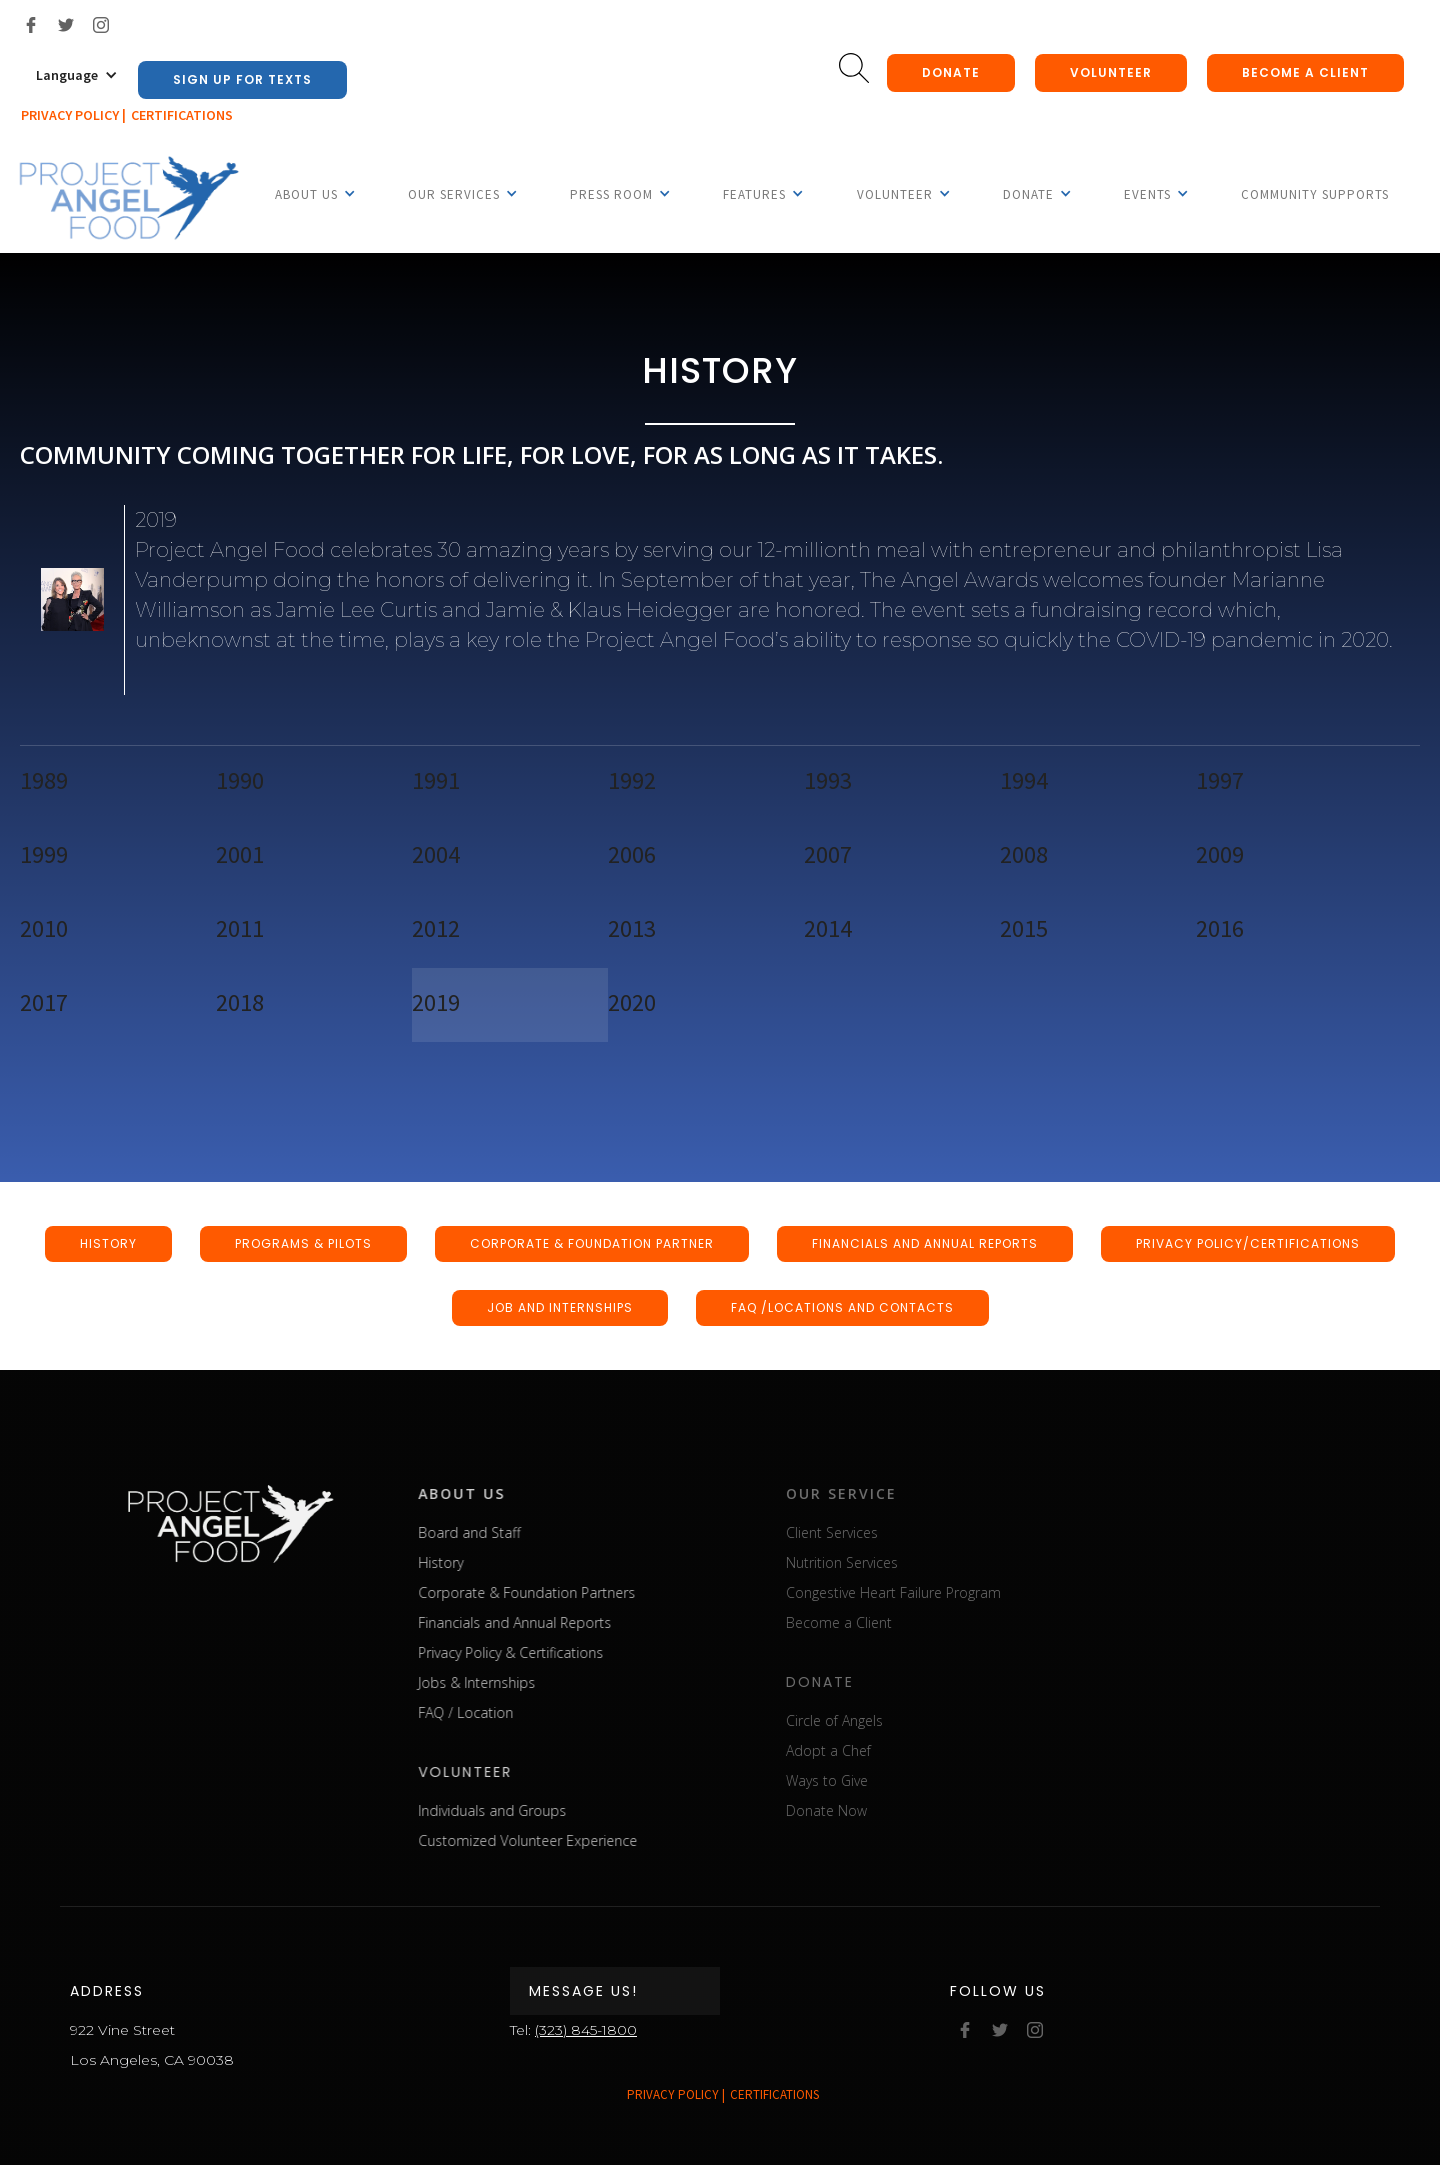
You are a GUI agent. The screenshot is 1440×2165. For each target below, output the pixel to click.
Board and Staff (499, 1532)
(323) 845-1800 (586, 2030)
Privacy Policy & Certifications (540, 1652)
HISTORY (108, 1243)
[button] (77, 75)
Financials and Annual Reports (544, 1622)
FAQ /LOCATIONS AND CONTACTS (842, 1307)
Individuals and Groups (522, 1810)
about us (491, 1493)
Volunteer (1111, 72)
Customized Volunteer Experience (557, 1840)
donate (951, 72)
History (470, 1562)
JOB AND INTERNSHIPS (560, 1307)
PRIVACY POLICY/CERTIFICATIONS (1248, 1243)
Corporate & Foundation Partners (556, 1592)
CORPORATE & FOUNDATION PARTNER (592, 1243)
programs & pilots (303, 1243)
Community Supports (1315, 194)
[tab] (118, 783)
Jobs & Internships (506, 1682)
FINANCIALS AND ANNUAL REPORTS (925, 1243)
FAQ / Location (495, 1712)
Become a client (1305, 72)
